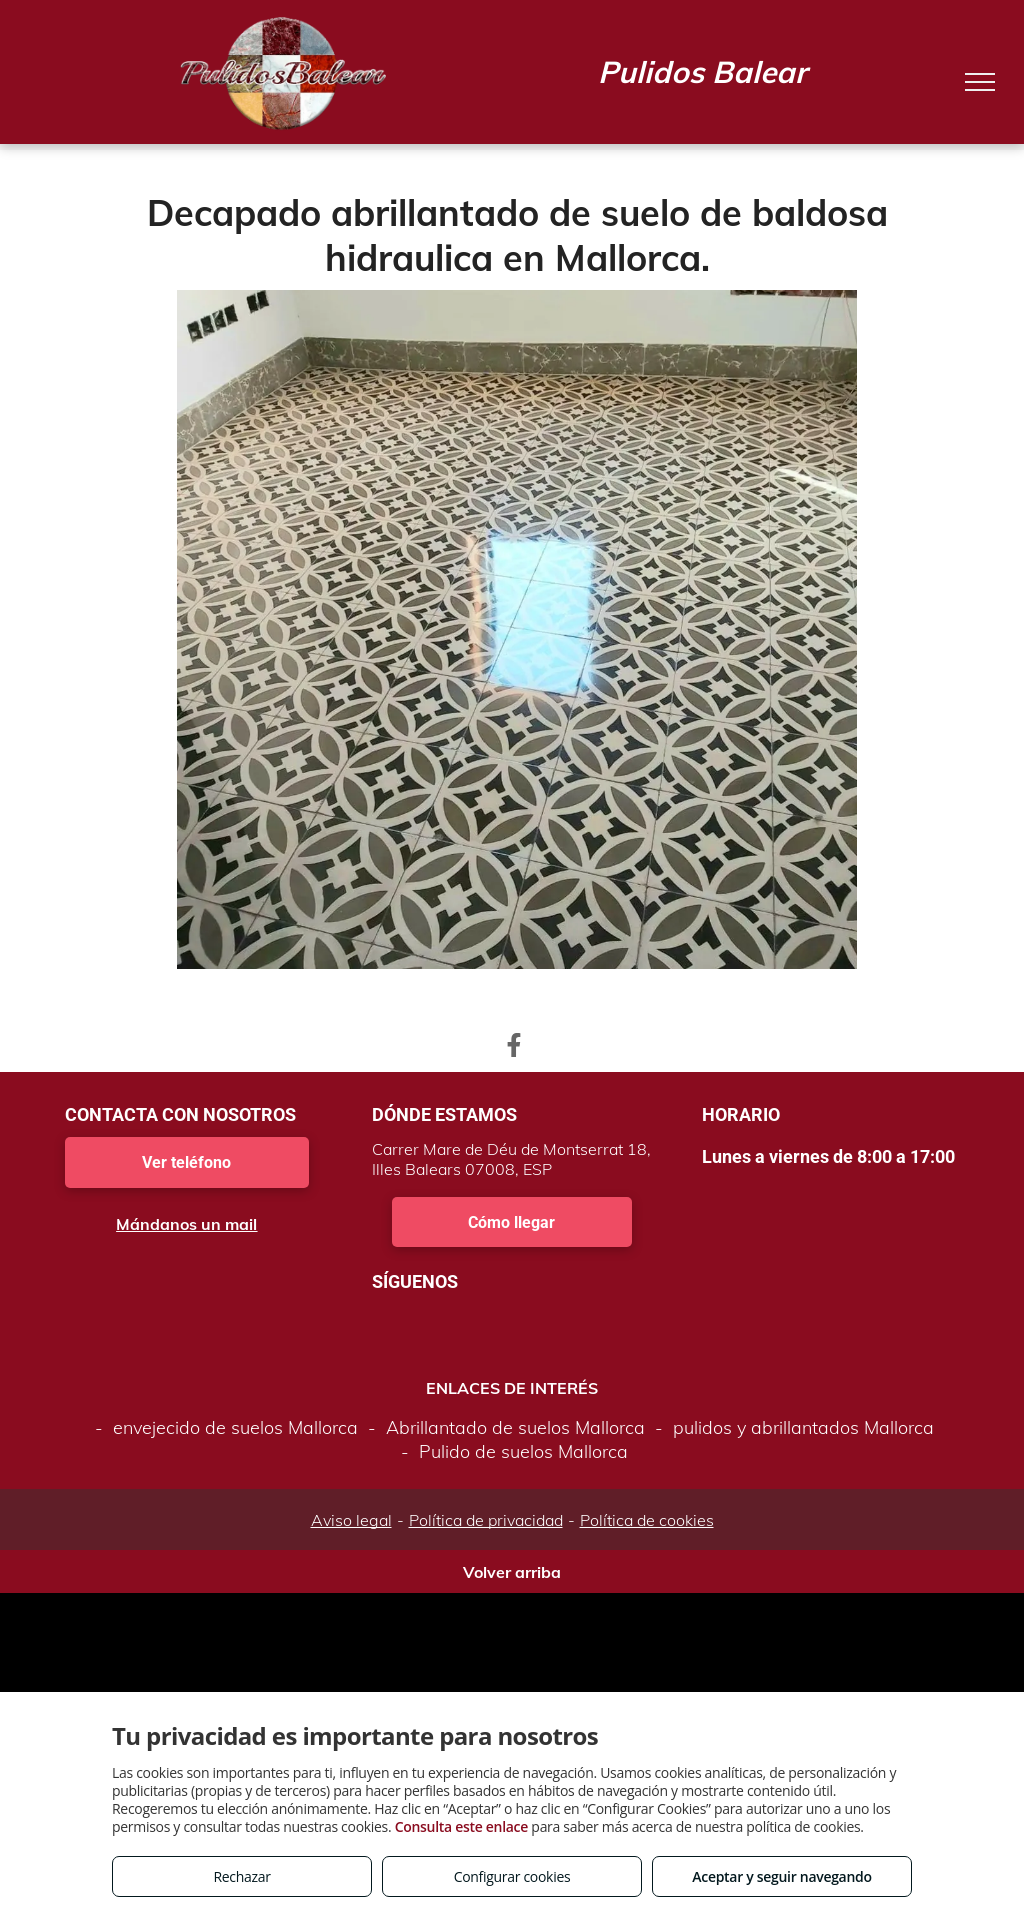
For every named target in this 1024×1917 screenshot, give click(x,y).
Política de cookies (647, 1520)
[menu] (980, 82)
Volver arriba (512, 1572)
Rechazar (241, 1876)
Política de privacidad (486, 1520)
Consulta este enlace (461, 1826)
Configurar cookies (512, 1876)
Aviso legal (351, 1520)
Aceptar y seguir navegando (781, 1876)
